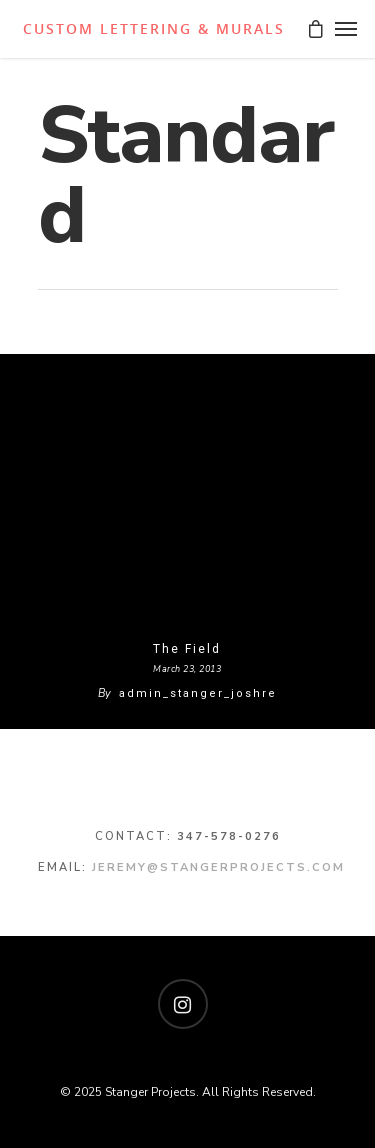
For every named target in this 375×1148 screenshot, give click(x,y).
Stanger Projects (151, 28)
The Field (187, 649)
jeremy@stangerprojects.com (218, 867)
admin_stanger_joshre (198, 693)
